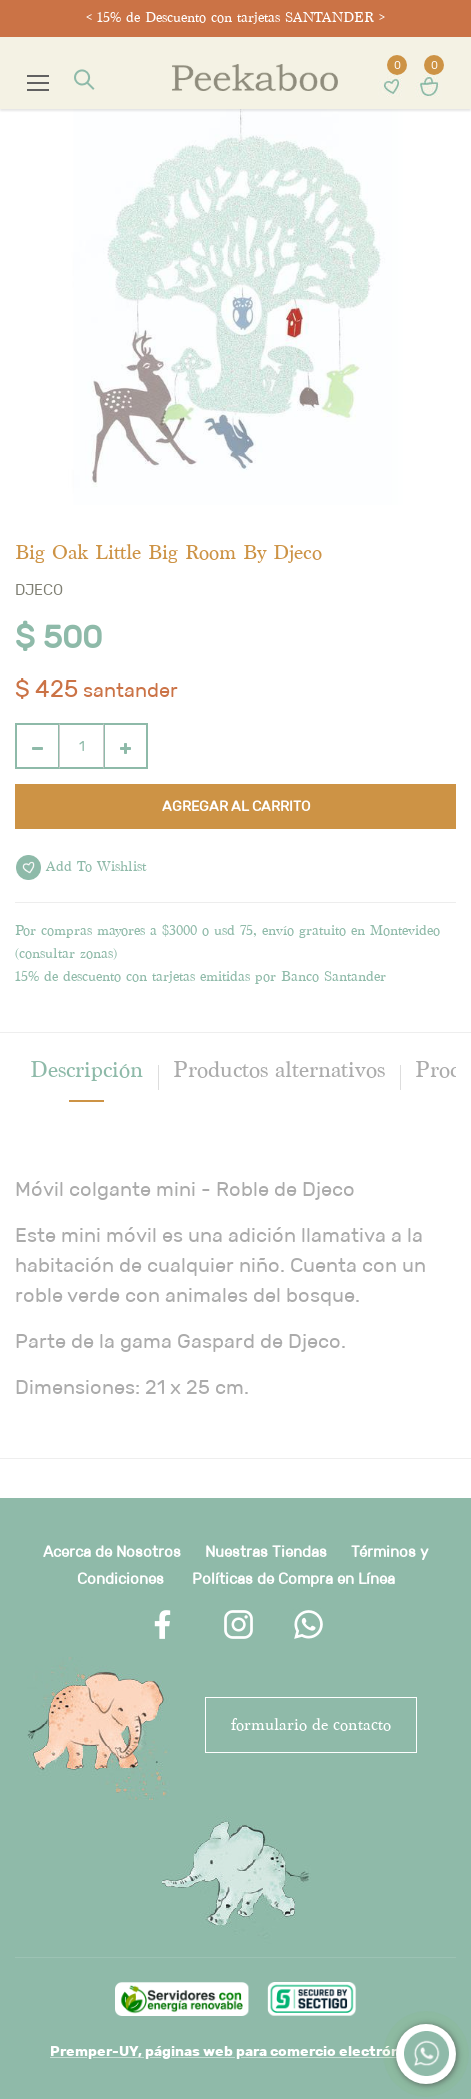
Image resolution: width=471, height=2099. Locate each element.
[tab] (86, 1069)
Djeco (39, 589)
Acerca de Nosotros (112, 1551)
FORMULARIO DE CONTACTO (311, 1724)
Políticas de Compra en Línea (293, 1578)
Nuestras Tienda (262, 1551)
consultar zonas (66, 953)
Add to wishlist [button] (81, 867)
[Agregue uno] (125, 746)
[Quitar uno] (37, 746)
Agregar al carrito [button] (236, 806)
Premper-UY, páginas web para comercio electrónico (235, 2051)
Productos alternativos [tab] (279, 1069)
